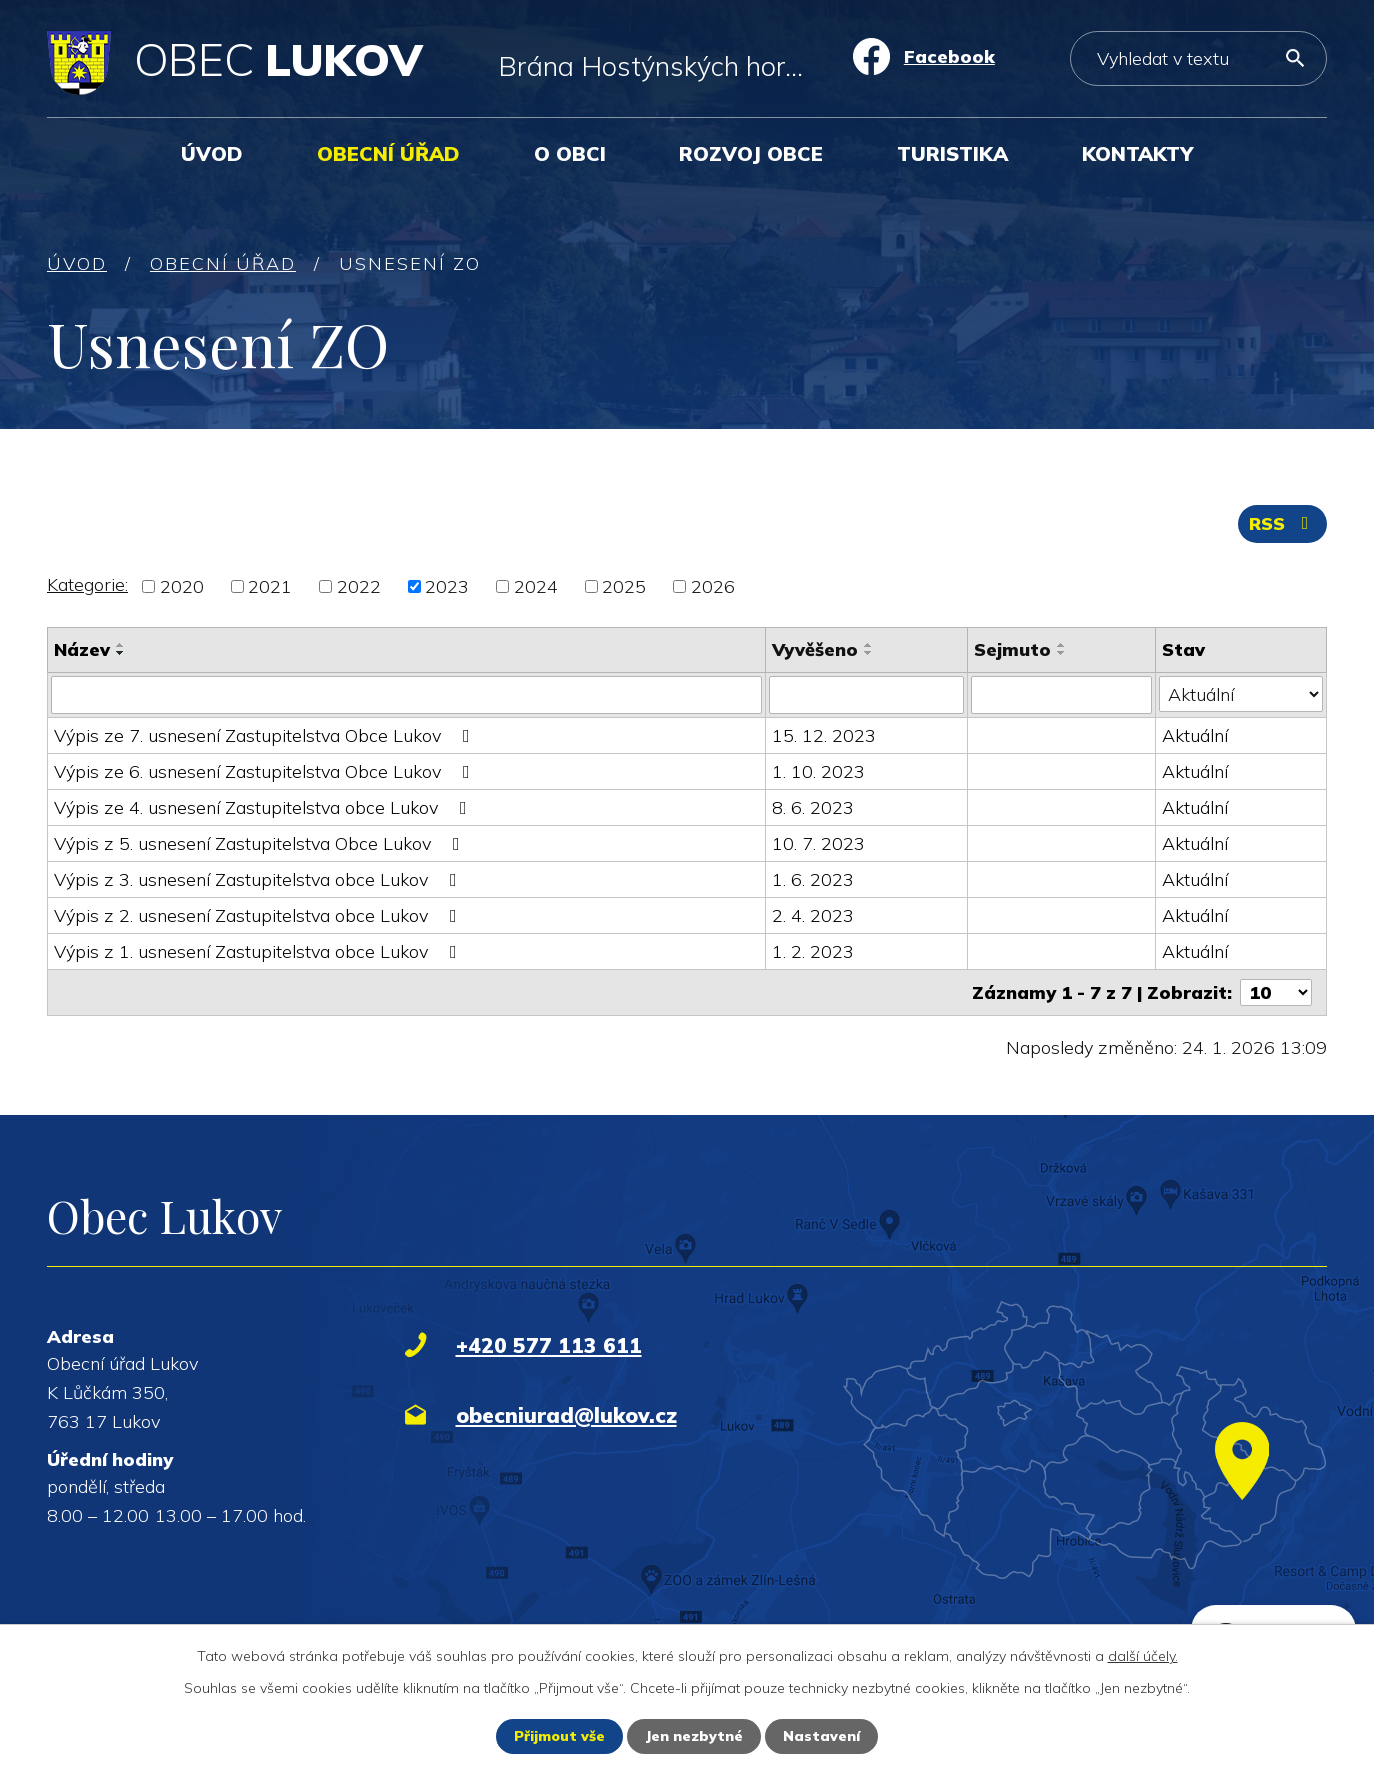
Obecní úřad (388, 153)
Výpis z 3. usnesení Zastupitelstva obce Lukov (259, 879)
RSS (1283, 523)
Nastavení (821, 1736)
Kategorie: (87, 584)
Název (82, 649)
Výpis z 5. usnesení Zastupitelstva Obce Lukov (261, 843)
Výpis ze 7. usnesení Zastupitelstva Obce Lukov (266, 735)
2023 (447, 586)
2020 (182, 586)
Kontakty (1137, 153)
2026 (713, 586)
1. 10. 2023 (818, 771)
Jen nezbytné (694, 1736)
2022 (359, 586)
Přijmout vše (559, 1736)
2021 (270, 586)
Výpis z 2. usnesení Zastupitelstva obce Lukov (259, 915)
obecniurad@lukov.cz (566, 1415)
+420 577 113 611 (549, 1345)
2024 (536, 586)
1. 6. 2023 (813, 879)
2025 (624, 586)
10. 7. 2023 (818, 843)
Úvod (212, 153)
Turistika (952, 153)
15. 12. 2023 (824, 735)
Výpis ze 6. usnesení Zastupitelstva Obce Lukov (266, 771)
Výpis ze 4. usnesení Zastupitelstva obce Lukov (264, 807)
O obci (570, 153)
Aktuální (1195, 735)
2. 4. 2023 (813, 915)
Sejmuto (1012, 649)
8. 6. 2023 (813, 807)
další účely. (1143, 1656)
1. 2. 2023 (813, 951)
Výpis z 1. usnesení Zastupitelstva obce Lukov (259, 951)
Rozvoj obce (751, 153)
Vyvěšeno (815, 649)
